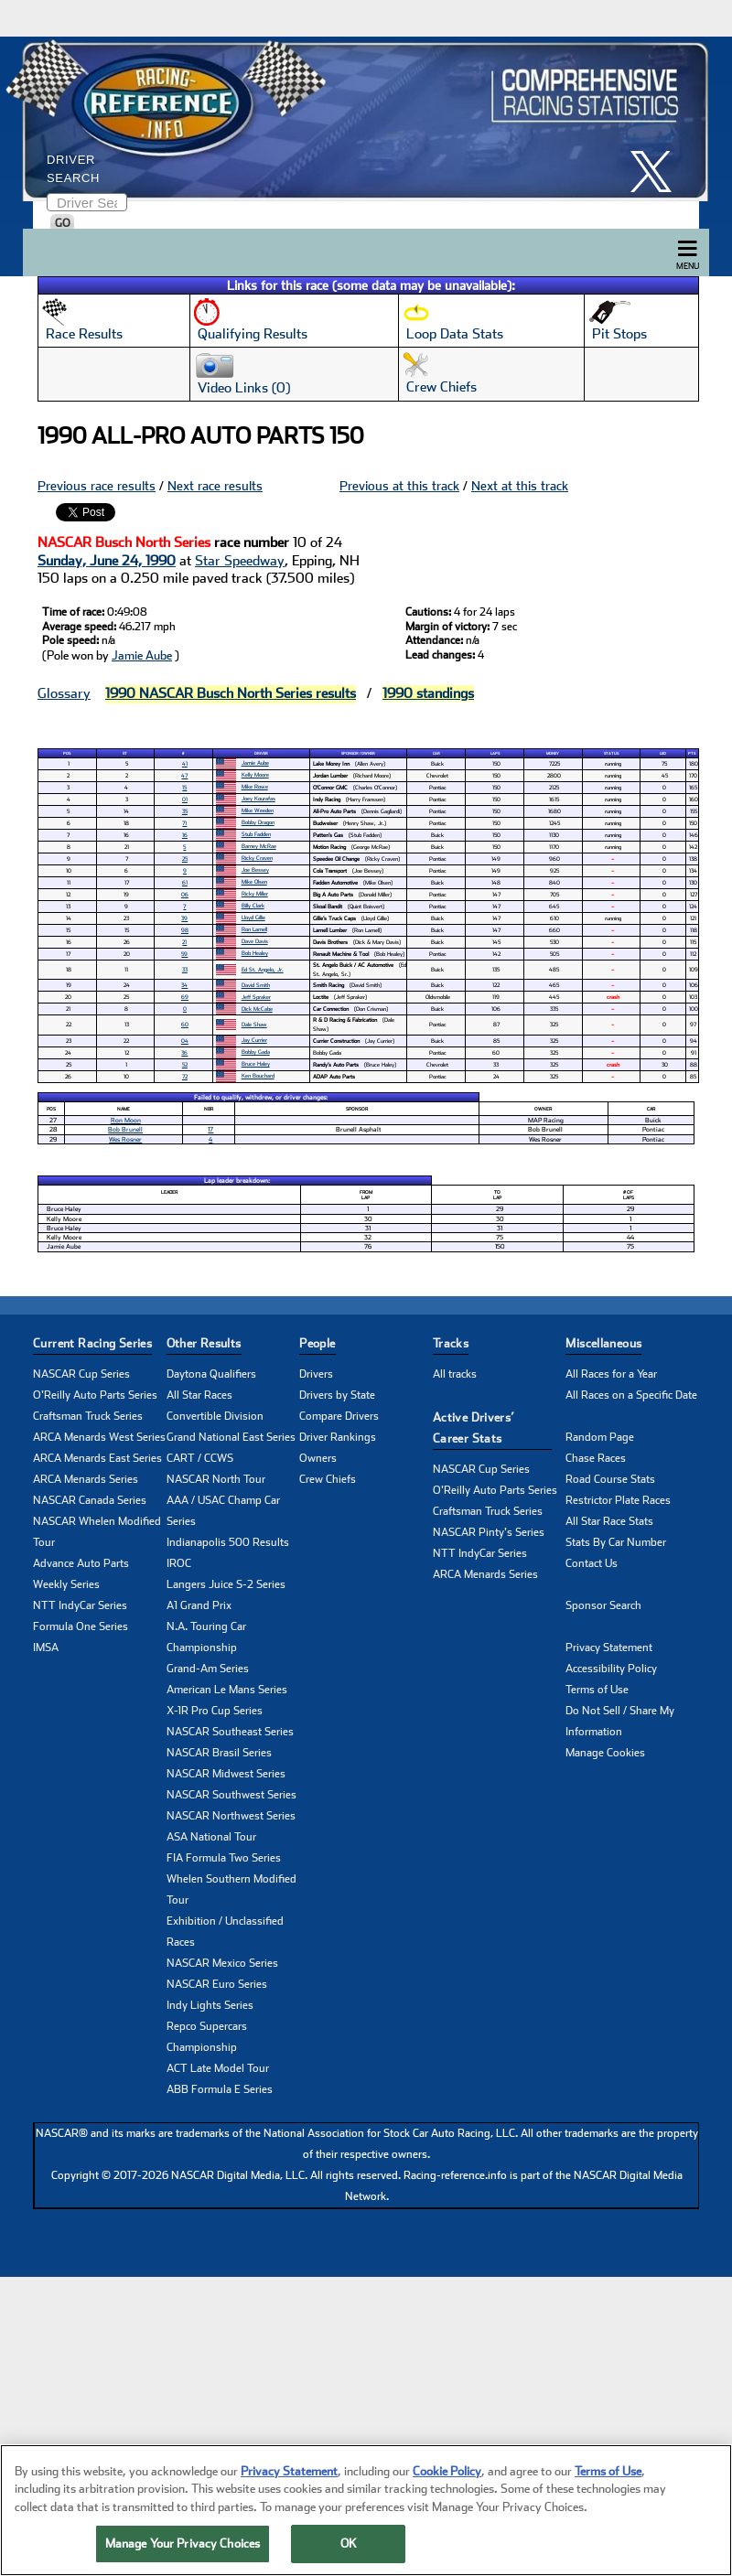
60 (184, 1024)
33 (185, 969)
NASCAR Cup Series (81, 1374)
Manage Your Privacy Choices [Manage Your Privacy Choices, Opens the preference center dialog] (183, 2552)
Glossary (64, 693)
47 (184, 775)
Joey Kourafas (258, 798)
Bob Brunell (125, 1129)
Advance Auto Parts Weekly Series (81, 1574)
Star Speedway (240, 561)
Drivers (316, 1374)
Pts (691, 753)
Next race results (215, 485)
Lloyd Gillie (253, 917)
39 (184, 918)
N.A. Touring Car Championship (206, 1637)
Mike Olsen (254, 881)
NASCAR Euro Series (217, 1984)
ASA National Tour (211, 1836)
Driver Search (73, 169)
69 (184, 996)
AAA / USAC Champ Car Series (223, 1511)
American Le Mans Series (227, 1689)
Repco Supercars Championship (207, 2037)
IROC (179, 1563)
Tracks (450, 1343)
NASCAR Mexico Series (222, 1963)
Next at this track (519, 485)
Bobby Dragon (258, 822)
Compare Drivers (339, 1416)
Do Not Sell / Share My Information (619, 1721)
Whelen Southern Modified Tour (231, 1889)
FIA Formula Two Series (224, 1858)
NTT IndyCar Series (80, 1605)
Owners (318, 1458)
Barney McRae (259, 846)
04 (184, 1040)
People (317, 1343)
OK (348, 2552)
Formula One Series (80, 1626)
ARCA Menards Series (85, 1479)
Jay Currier (254, 1039)
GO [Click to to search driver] (62, 223)
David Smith (256, 985)
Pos (66, 753)
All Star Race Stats (609, 1521)
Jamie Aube (142, 655)
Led (663, 753)
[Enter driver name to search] (87, 202)
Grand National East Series (231, 1437)
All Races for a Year (611, 1374)
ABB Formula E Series (220, 2089)
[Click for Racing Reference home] (361, 119)
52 (185, 1064)
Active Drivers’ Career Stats (474, 1428)
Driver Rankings (337, 1437)
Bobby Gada (256, 1051)
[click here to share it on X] (657, 171)
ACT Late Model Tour (218, 2068)
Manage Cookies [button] (605, 1752)
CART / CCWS (200, 1458)
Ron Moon (126, 1120)
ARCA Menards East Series (97, 1458)
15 (184, 787)
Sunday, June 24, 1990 (107, 561)
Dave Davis (255, 941)
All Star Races (199, 1395)
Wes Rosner (125, 1139)
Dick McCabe (257, 1008)
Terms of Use (597, 1689)
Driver (261, 753)
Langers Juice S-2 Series (226, 1584)
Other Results (204, 1343)
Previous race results (97, 485)
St (125, 753)
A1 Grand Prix (199, 1605)
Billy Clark (253, 905)
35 (185, 811)
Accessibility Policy (611, 1668)
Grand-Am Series (208, 1668)
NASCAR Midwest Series (226, 1773)
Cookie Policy (447, 2478)
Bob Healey (255, 953)
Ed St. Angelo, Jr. (263, 969)
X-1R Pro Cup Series (215, 1710)
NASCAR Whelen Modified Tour (97, 1532)
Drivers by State (337, 1395)
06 (184, 894)
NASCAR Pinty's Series (488, 1532)
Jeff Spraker (256, 996)
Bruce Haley (256, 1063)
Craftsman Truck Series (88, 1416)
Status (611, 753)
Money (552, 753)
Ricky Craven (257, 857)
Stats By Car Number (615, 1542)
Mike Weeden (258, 810)
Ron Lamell (254, 929)
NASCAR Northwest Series (231, 1815)
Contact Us (591, 1563)
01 (185, 799)
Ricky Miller (255, 893)
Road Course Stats (610, 1479)
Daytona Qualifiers (211, 1374)
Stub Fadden (256, 834)
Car (436, 753)
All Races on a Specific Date (631, 1395)
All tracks (455, 1374)
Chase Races (595, 1458)
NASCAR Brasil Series (219, 1752)
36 (184, 1052)
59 (184, 953)
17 (210, 1129)
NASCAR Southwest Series (231, 1794)
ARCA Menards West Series (99, 1437)
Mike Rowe (255, 786)
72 (185, 1076)
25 (185, 858)
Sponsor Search (603, 1605)
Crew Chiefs (327, 1479)
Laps (495, 753)
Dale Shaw (254, 1024)
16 (185, 835)
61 (185, 882)
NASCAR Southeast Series (230, 1731)
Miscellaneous (603, 1343)
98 (184, 930)
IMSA (46, 1647)
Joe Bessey (255, 869)
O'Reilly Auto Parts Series (95, 1395)
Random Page (599, 1437)
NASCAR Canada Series (89, 1500)
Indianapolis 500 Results (228, 1542)
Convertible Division (215, 1416)
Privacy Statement (608, 1647)
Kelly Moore (255, 774)
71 (184, 823)
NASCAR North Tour (216, 1479)
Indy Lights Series (210, 2005)
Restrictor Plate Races (618, 1500)
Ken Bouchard (258, 1075)
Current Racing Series (92, 1343)
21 (184, 942)
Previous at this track (399, 485)
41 (185, 763)
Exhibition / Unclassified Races (225, 1931)
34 (184, 985)
